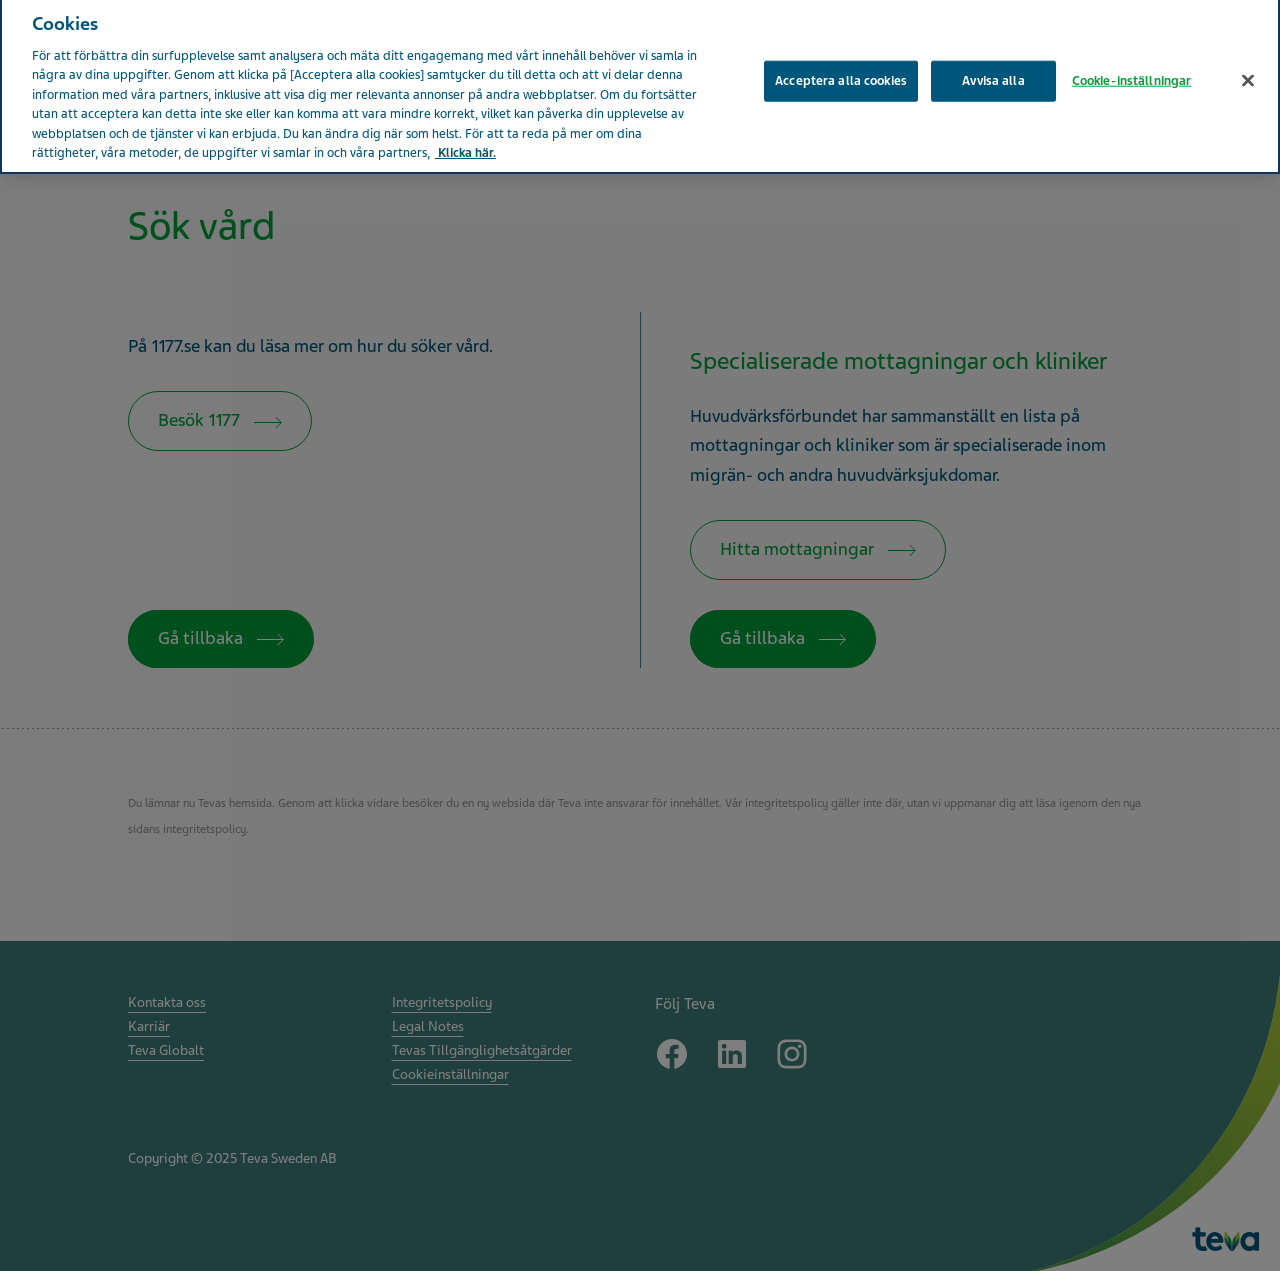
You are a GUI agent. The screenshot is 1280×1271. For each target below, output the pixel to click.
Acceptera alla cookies (841, 73)
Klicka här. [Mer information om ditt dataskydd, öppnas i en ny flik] (465, 146)
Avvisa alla (993, 73)
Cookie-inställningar (1132, 73)
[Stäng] (1248, 73)
